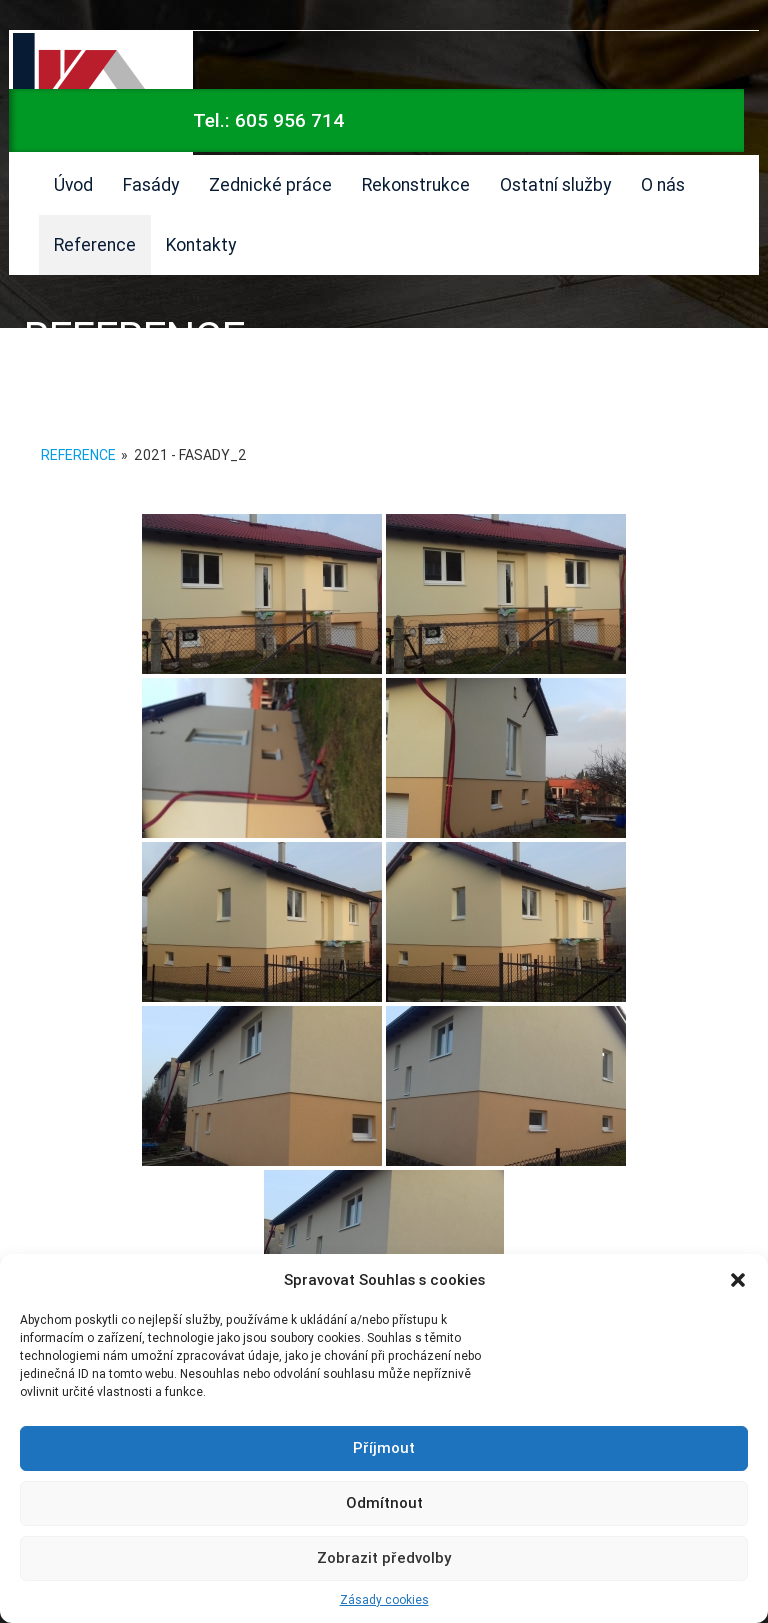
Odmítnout (384, 1502)
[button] (738, 1280)
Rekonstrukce (416, 184)
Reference (95, 244)
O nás (663, 184)
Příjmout (384, 1447)
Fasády (151, 184)
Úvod (73, 184)
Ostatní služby (555, 184)
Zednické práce (270, 184)
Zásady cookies (384, 1599)
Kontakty (201, 244)
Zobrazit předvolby (384, 1557)
